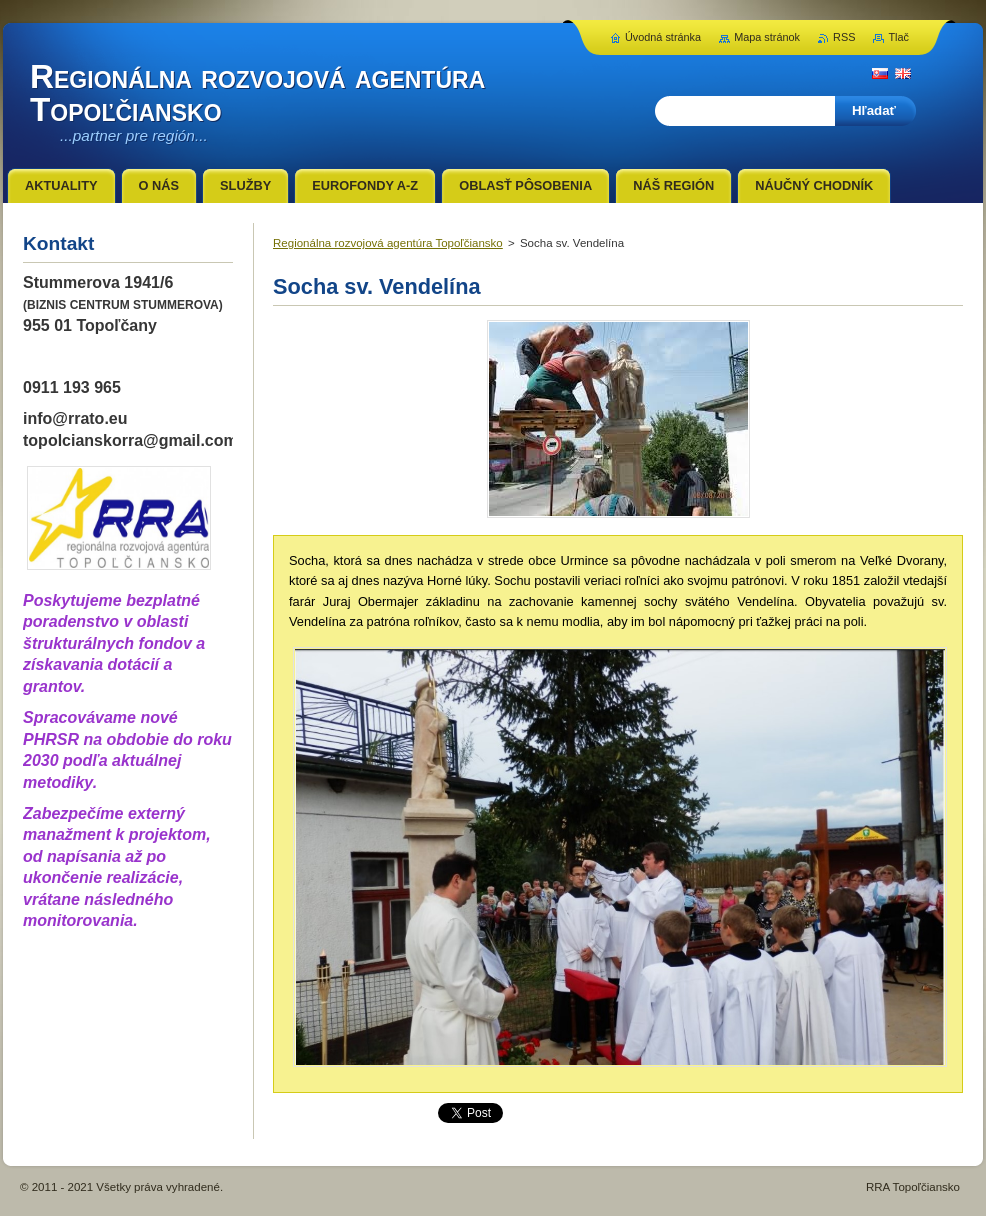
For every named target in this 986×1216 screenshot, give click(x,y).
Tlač (898, 37)
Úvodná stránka (663, 37)
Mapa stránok (767, 37)
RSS (844, 37)
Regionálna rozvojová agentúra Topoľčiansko (388, 243)
